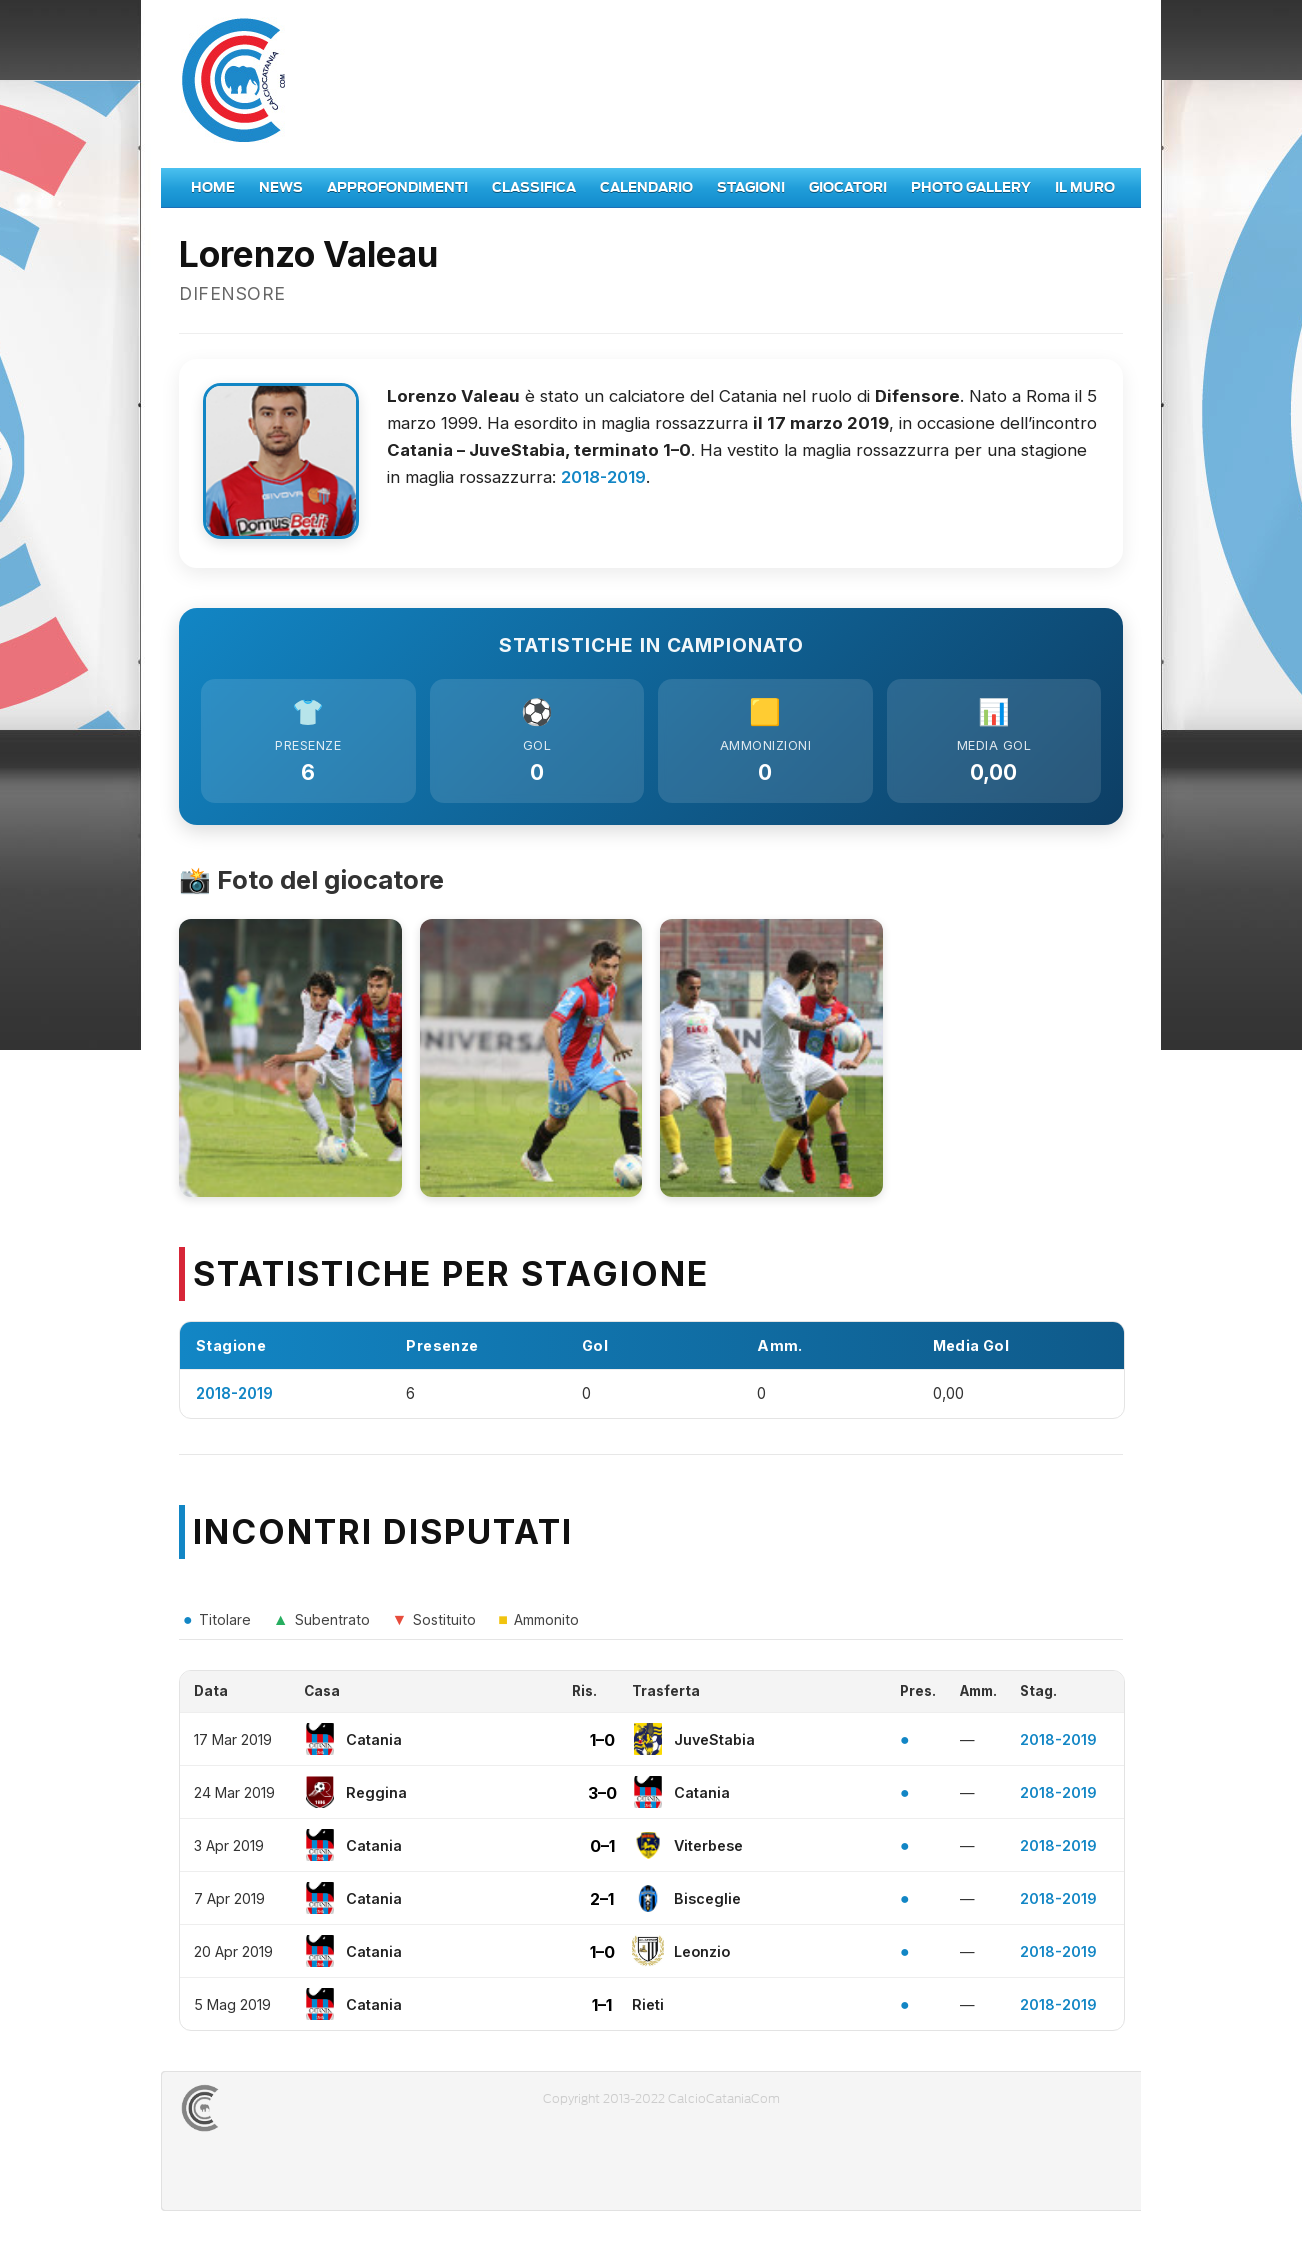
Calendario (646, 187)
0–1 (602, 1850)
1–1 (602, 2009)
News (281, 187)
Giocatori (848, 187)
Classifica (534, 187)
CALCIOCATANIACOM (272, 2113)
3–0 (602, 1797)
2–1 (602, 1903)
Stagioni (751, 187)
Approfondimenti (397, 187)
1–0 (602, 1744)
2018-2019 (603, 477)
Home (213, 187)
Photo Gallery (971, 187)
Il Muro (1085, 187)
